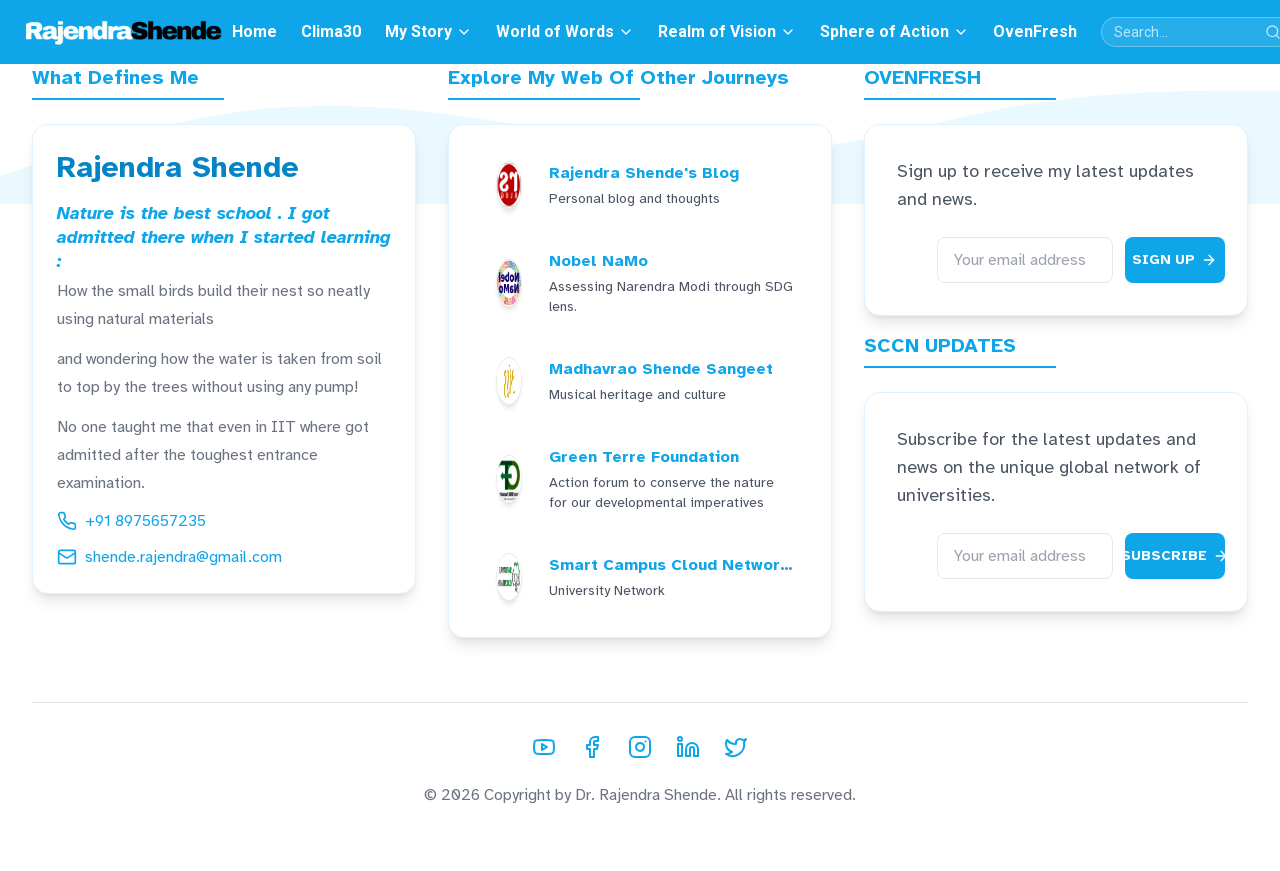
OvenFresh (1035, 31)
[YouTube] (544, 747)
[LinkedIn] (688, 747)
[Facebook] (592, 747)
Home (254, 31)
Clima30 (331, 31)
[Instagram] (640, 747)
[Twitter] (736, 747)
